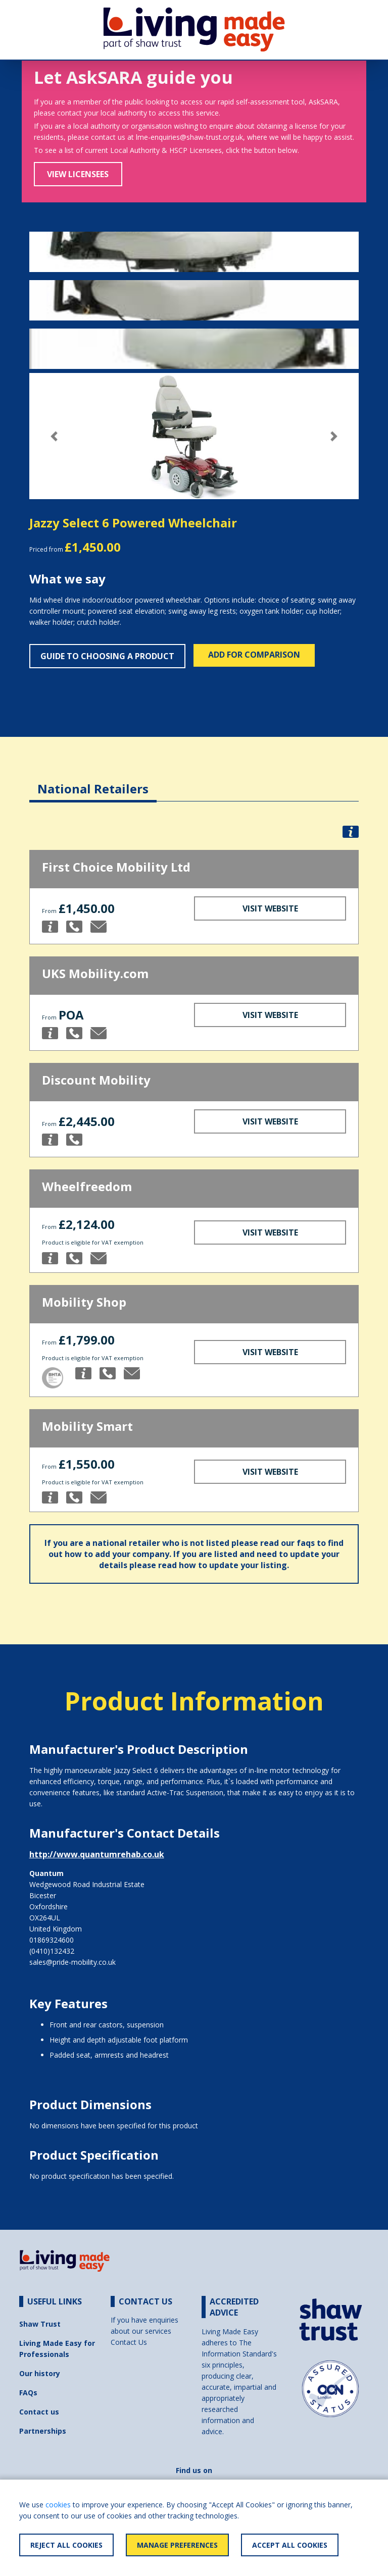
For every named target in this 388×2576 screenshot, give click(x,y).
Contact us (39, 2412)
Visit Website (270, 908)
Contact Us (129, 2342)
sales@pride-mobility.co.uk (72, 1962)
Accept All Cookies (289, 2545)
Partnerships (42, 2431)
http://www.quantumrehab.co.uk (96, 1854)
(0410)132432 (51, 1951)
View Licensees (78, 174)
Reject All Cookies (66, 2545)
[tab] (93, 781)
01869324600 (51, 1940)
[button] (54, 436)
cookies (58, 2504)
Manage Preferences (177, 2545)
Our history (39, 2373)
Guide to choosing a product (107, 656)
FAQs (28, 2392)
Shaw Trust (40, 2324)
